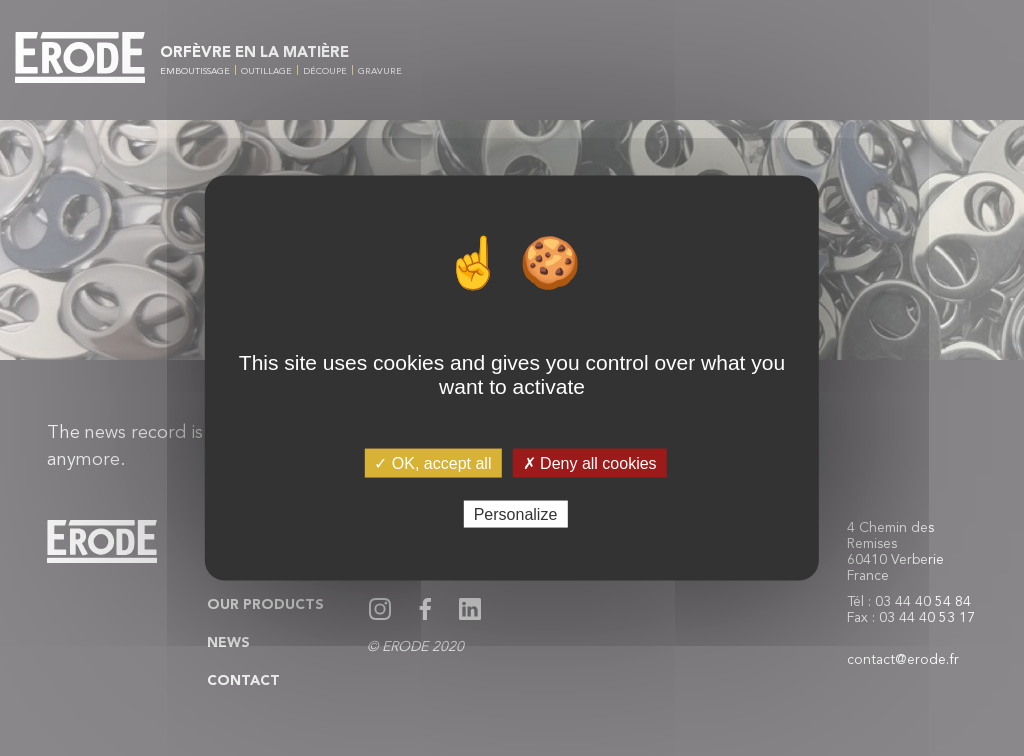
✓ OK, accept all (432, 463)
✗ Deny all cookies (590, 463)
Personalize (516, 513)
